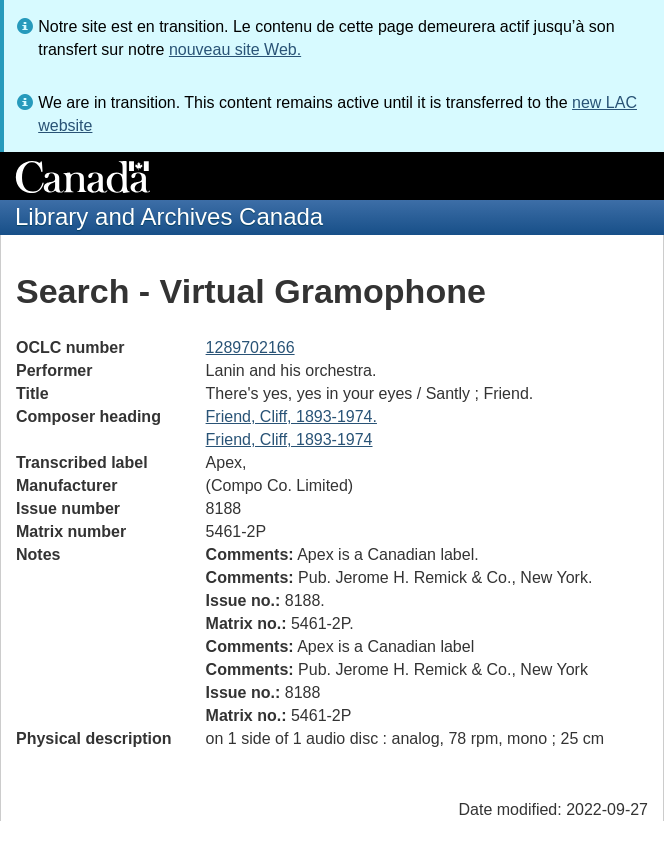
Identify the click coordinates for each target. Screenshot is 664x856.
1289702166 (250, 347)
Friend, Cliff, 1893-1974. (291, 416)
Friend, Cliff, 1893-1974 (289, 439)
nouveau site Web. (235, 49)
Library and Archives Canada (169, 216)
